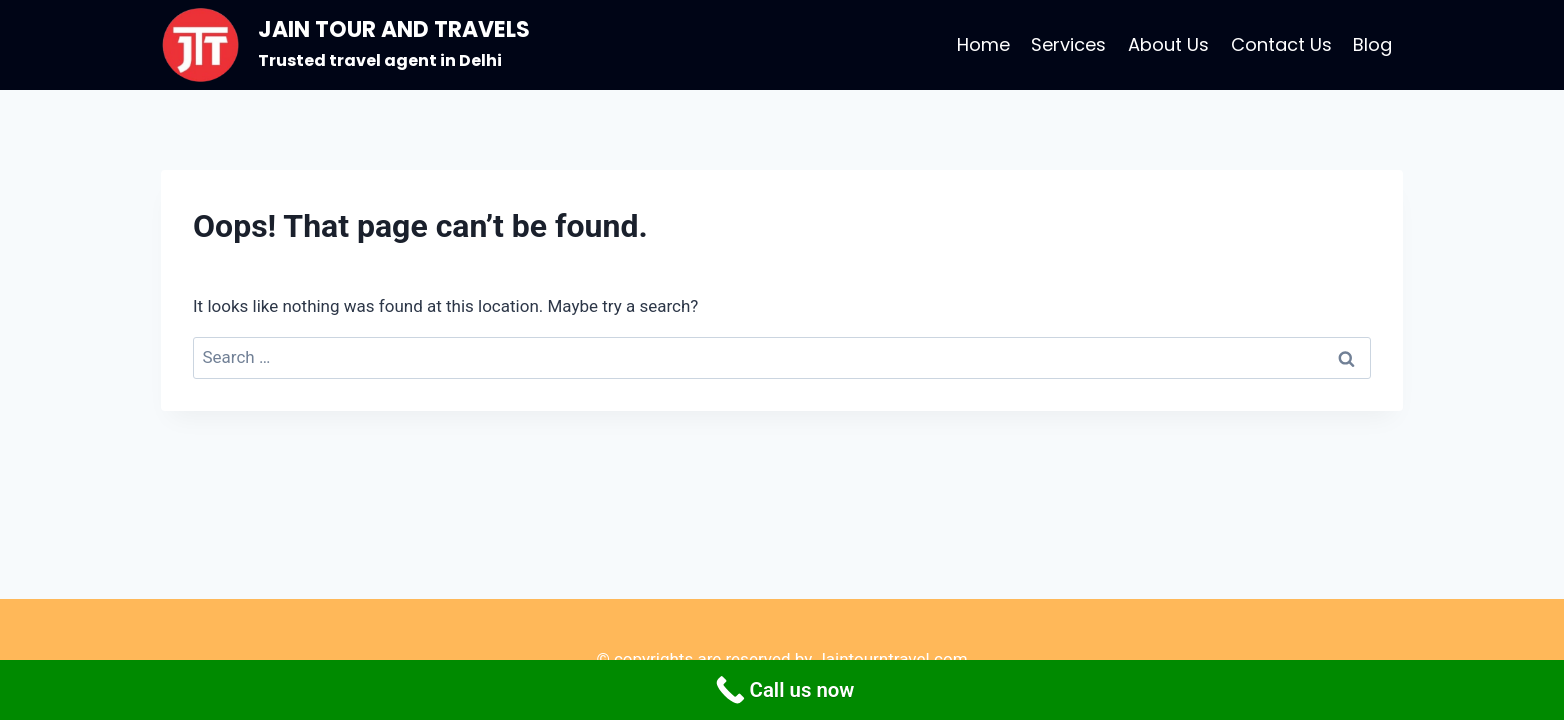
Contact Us (1281, 44)
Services (1068, 44)
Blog (1372, 44)
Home (983, 44)
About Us (1168, 44)
